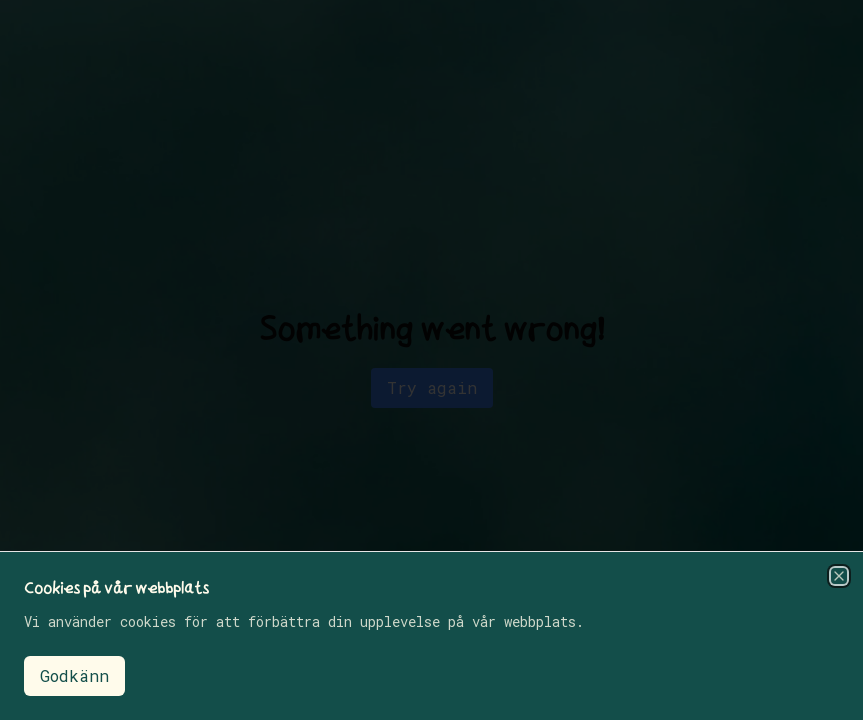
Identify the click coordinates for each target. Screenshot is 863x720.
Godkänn (74, 675)
